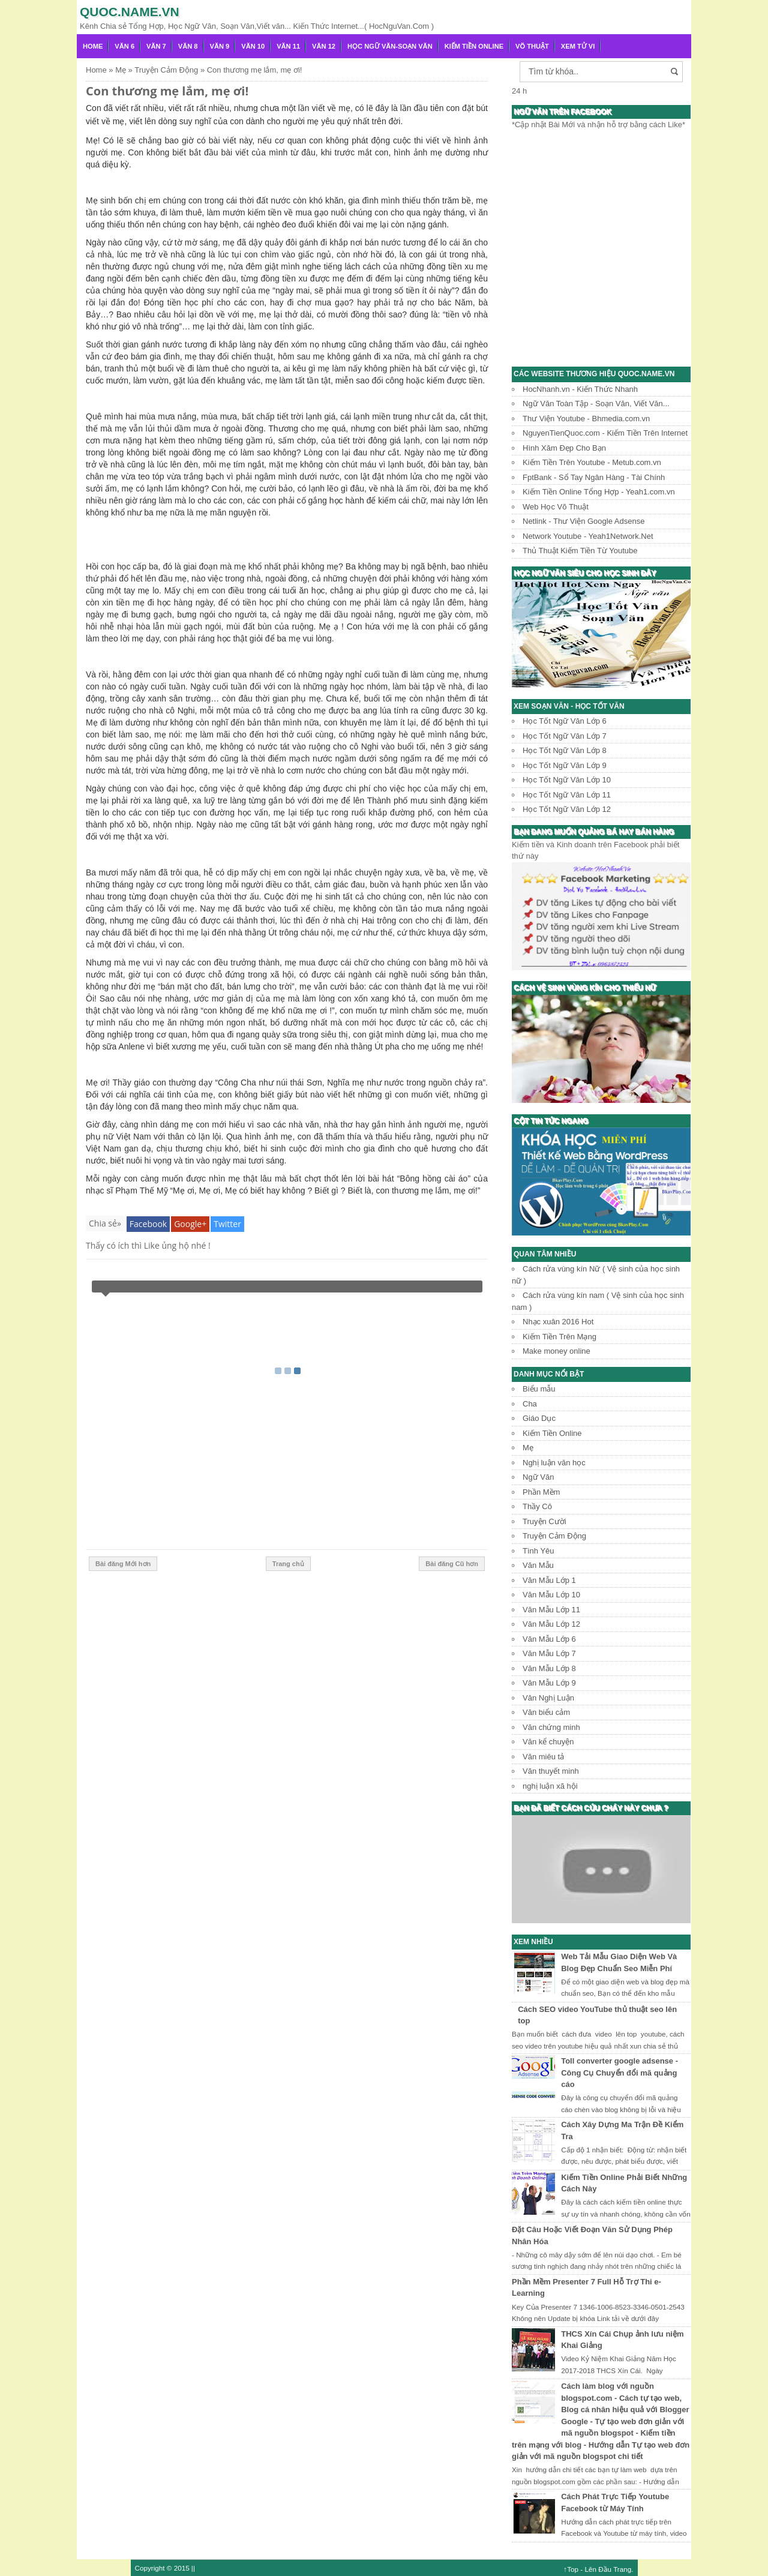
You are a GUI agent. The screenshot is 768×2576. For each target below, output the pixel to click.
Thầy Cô (537, 1506)
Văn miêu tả (543, 1756)
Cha (530, 1403)
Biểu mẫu (539, 1388)
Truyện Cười (544, 1521)
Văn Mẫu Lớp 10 (551, 1594)
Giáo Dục (539, 1418)
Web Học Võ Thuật (556, 506)
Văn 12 (323, 46)
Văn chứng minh (551, 1727)
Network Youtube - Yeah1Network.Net (588, 536)
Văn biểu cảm (546, 1712)
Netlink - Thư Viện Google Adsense (583, 521)
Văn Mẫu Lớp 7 (549, 1653)
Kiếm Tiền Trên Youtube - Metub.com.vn (592, 462)
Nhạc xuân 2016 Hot (558, 1321)
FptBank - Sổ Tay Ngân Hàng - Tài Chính (594, 477)
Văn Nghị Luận (548, 1697)
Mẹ (528, 1447)
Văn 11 (288, 46)
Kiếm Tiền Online (474, 46)
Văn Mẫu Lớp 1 (549, 1580)
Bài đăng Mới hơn (123, 1563)
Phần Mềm (541, 1492)
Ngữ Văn (538, 1477)
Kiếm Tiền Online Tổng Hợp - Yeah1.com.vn (599, 491)
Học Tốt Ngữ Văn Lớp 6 (565, 720)
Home (93, 46)
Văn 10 (253, 46)
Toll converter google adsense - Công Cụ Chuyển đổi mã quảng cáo (619, 2072)
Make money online (556, 1351)
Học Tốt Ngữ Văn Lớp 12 (567, 809)
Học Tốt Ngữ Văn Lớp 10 (567, 779)
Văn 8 (188, 46)
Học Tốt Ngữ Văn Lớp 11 (567, 794)
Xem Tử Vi (578, 46)
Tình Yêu (538, 1550)
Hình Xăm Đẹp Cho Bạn (564, 447)
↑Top (570, 2569)
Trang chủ (288, 1563)
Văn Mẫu (538, 1565)
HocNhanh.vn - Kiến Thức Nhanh (580, 389)
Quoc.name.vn (129, 12)
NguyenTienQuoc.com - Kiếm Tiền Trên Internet (605, 432)
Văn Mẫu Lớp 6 (549, 1639)
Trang (622, 2569)
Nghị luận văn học (554, 1462)
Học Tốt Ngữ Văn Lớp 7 (565, 735)
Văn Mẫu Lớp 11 (551, 1609)
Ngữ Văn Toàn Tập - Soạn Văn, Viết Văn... (596, 403)
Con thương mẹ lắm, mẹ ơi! (167, 91)
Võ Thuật (532, 46)
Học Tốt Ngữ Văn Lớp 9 (565, 765)
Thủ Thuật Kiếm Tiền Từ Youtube (580, 550)
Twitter (227, 1223)
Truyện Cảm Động (554, 1535)
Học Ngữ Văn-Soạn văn (390, 46)
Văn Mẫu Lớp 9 (549, 1682)
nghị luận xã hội (550, 1786)
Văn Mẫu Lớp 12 (551, 1624)
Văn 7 (156, 46)
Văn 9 (220, 46)
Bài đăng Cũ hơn (451, 1563)
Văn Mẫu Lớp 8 (549, 1668)
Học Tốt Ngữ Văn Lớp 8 (565, 750)
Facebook (148, 1223)
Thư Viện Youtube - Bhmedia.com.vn (586, 418)
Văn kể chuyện (548, 1741)
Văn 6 (124, 46)
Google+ (190, 1223)
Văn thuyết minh (551, 1771)
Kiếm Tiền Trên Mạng (559, 1336)
